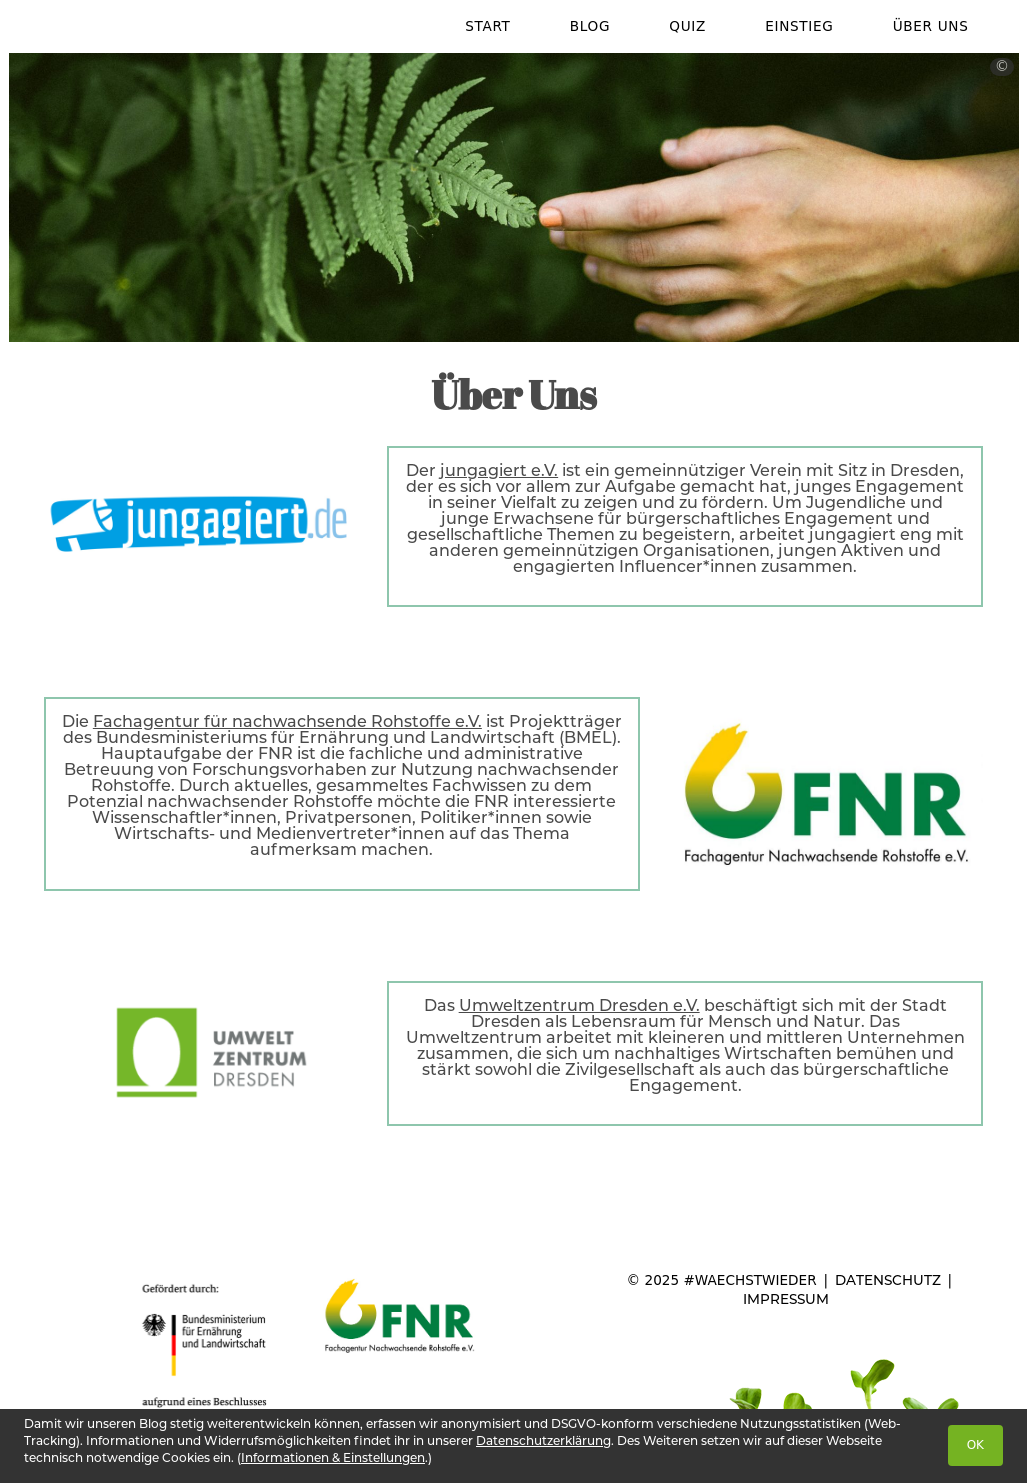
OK (975, 1445)
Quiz (687, 26)
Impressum (786, 1299)
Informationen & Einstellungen (333, 1457)
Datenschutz (888, 1280)
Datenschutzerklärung (543, 1440)
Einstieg (799, 26)
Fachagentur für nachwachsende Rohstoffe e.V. (287, 721)
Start (487, 26)
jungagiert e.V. (499, 470)
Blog (590, 26)
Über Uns (931, 26)
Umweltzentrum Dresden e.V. (579, 1005)
